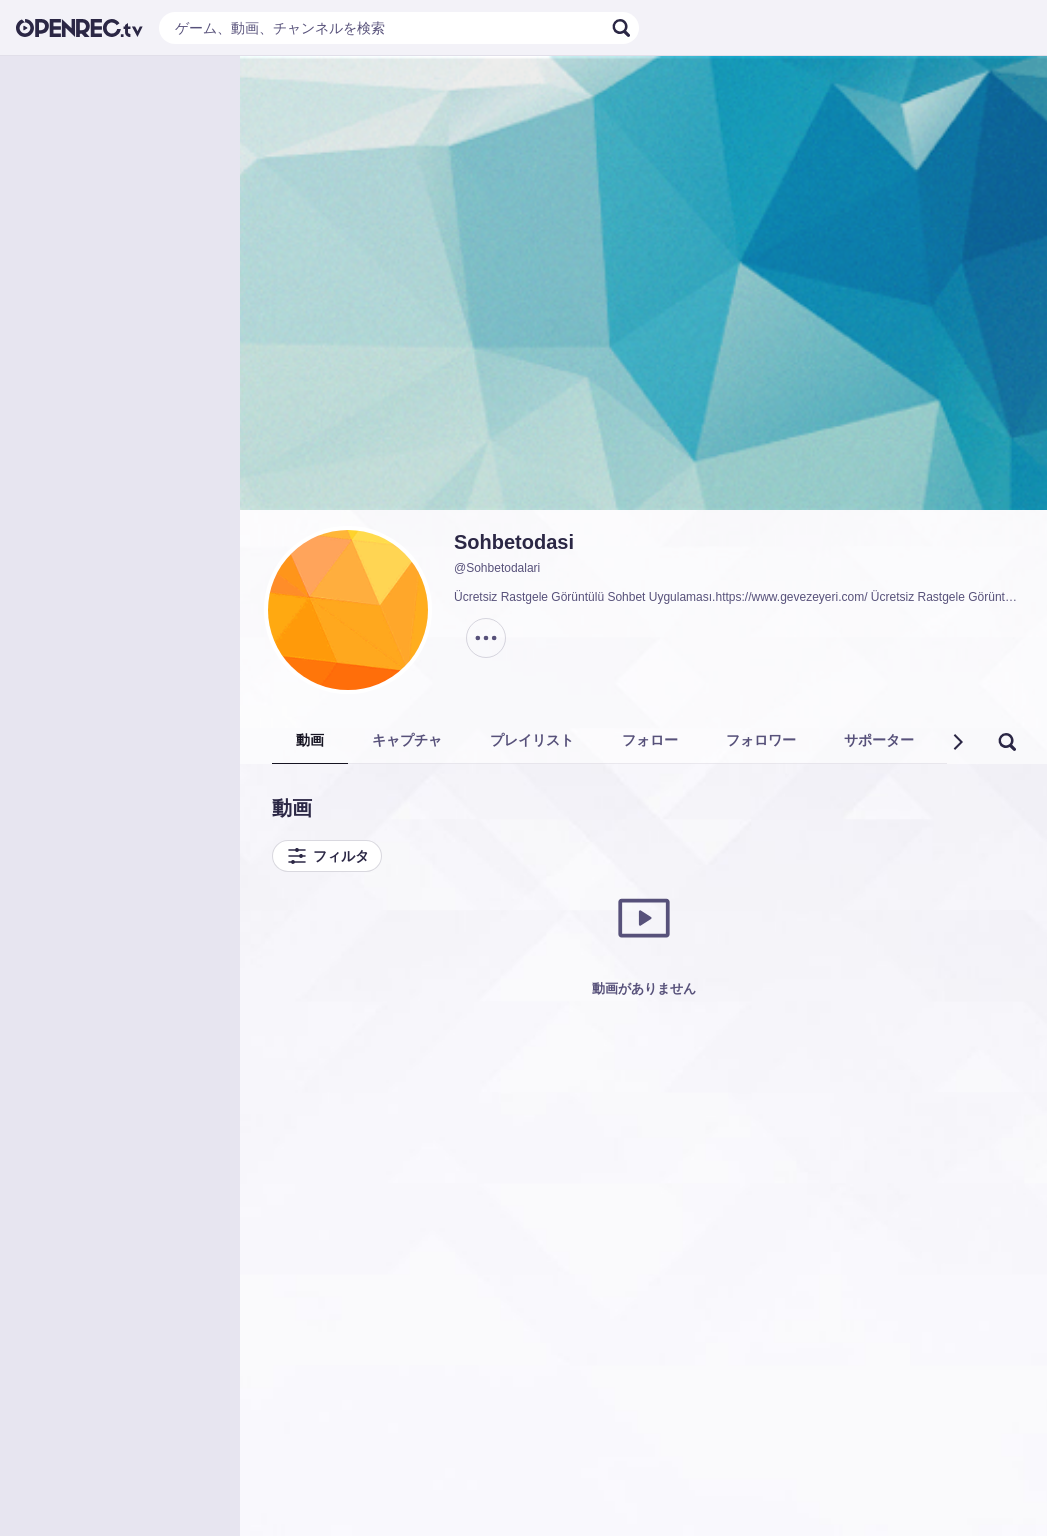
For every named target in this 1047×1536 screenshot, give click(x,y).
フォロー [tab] (650, 740)
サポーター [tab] (879, 740)
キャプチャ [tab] (407, 740)
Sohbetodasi (514, 542)
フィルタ (327, 856)
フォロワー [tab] (761, 740)
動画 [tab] (310, 740)
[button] (957, 742)
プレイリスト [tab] (532, 740)
